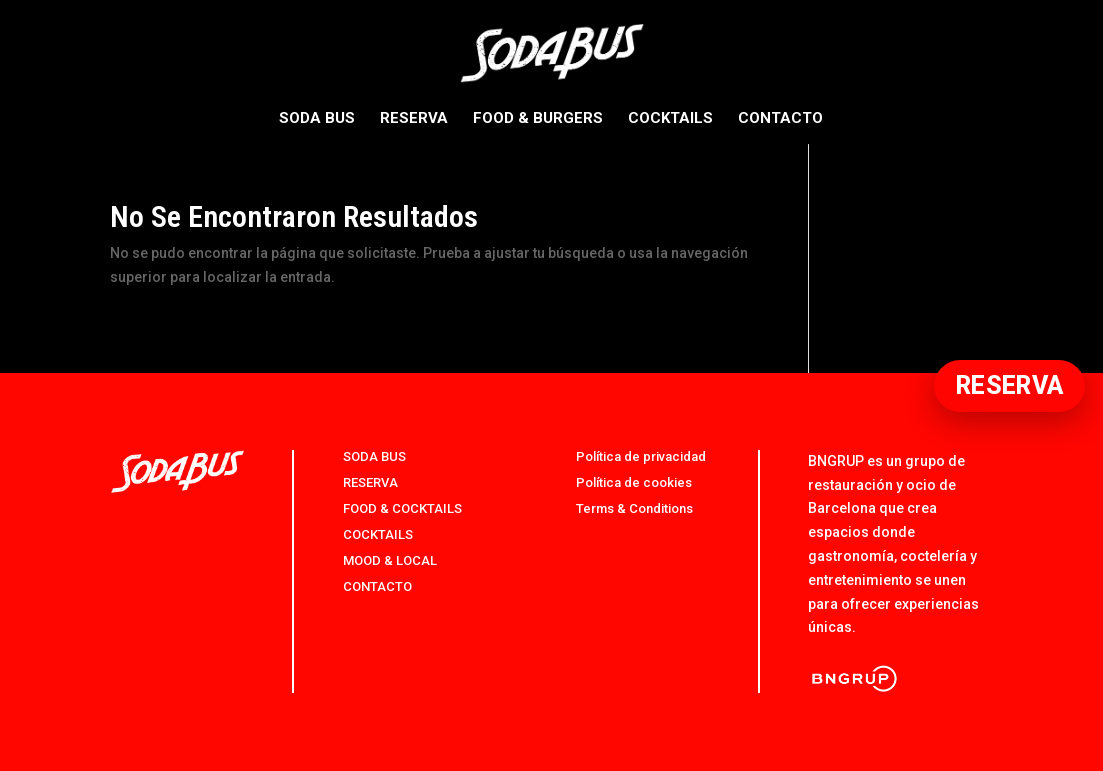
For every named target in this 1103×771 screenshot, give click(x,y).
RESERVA (414, 119)
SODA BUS (317, 119)
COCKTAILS (670, 119)
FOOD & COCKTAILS (402, 508)
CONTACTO (780, 119)
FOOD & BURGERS (538, 119)
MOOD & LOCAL (390, 560)
